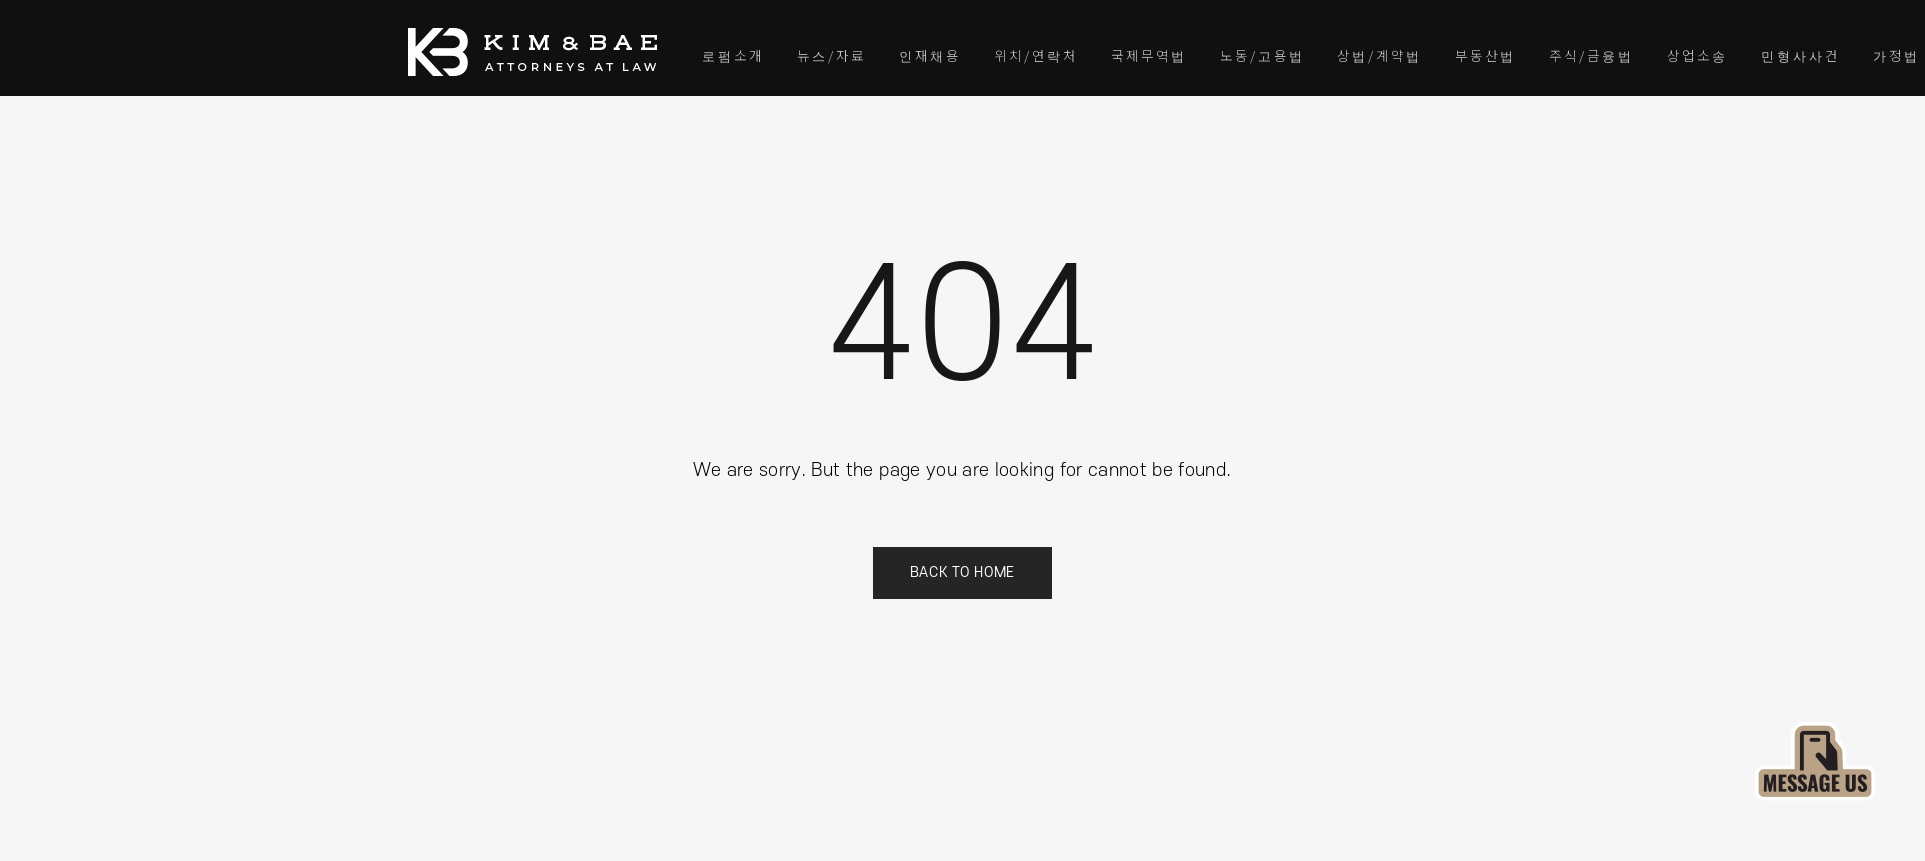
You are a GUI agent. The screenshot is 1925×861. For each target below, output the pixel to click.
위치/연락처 (1036, 55)
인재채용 (930, 55)
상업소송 (1697, 55)
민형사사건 (1800, 55)
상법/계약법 (1379, 55)
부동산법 (1485, 55)
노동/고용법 (1262, 55)
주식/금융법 (1591, 55)
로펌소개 (733, 55)
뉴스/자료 (831, 55)
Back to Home (962, 572)
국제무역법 (1149, 55)
